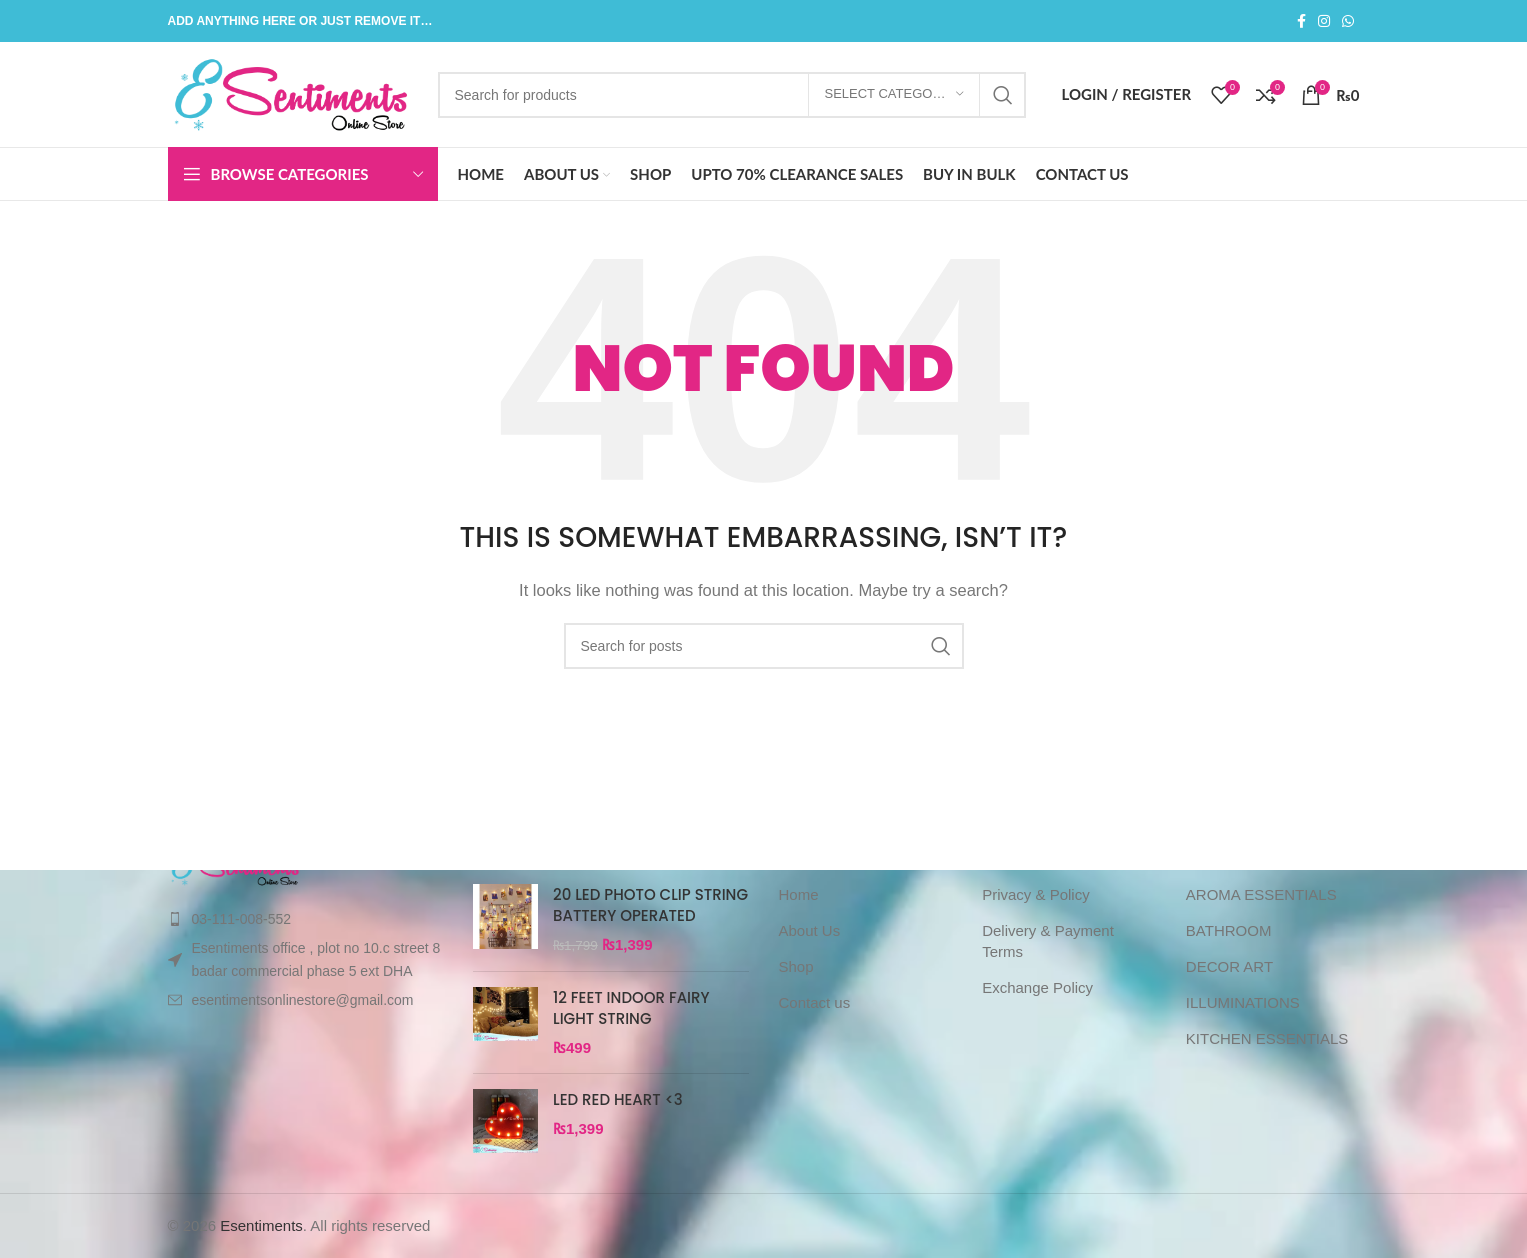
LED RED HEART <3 (618, 1099)
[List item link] (306, 919)
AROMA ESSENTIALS (1261, 894)
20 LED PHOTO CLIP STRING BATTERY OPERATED (650, 905)
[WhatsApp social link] (1348, 21)
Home (799, 894)
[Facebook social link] (1301, 21)
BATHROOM (1229, 930)
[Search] (732, 95)
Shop (796, 966)
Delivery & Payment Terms (1048, 941)
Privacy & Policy (1036, 894)
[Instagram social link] (1324, 21)
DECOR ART (1229, 966)
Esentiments (261, 1225)
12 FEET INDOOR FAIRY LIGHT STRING (631, 1008)
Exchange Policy (1037, 987)
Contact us (815, 1002)
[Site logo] (293, 92)
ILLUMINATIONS (1243, 1002)
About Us (810, 930)
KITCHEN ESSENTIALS (1267, 1038)
